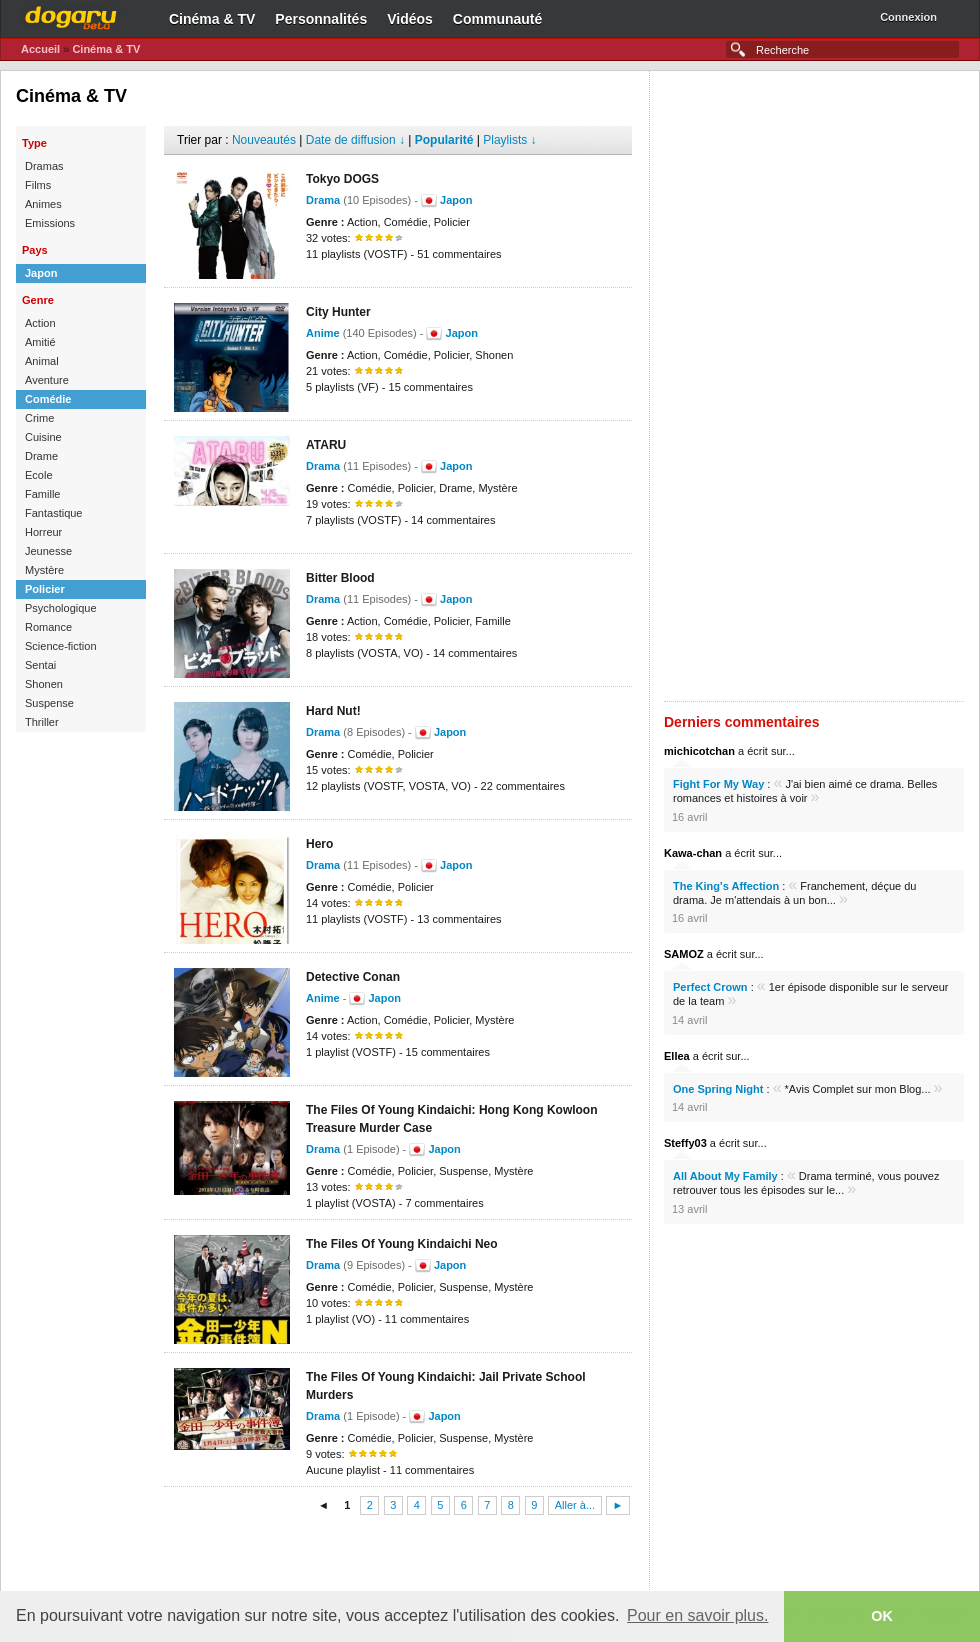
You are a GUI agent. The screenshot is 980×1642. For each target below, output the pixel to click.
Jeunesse (48, 551)
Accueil (40, 49)
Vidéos (410, 19)
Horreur (43, 532)
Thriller (42, 722)
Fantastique (53, 513)
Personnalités (321, 19)
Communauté (497, 19)
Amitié (40, 342)
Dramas (44, 166)
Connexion (908, 17)
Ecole (39, 475)
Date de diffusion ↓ (355, 140)
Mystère (44, 570)
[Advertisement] (398, 1556)
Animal (42, 361)
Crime (39, 418)
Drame (41, 456)
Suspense (49, 703)
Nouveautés (264, 140)
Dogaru (71, 15)
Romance (48, 627)
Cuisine (43, 437)
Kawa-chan (693, 853)
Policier (45, 589)
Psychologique (61, 608)
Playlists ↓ (509, 140)
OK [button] (882, 1616)
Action (40, 323)
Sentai (40, 665)
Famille (42, 494)
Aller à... (575, 1506)
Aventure (47, 380)
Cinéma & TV (212, 19)
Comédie (48, 399)
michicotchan (699, 751)
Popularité (444, 140)
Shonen (44, 684)
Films (38, 185)
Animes (43, 204)
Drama (323, 200)
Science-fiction (61, 646)
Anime (323, 333)
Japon (41, 273)
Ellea (677, 1056)
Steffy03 (685, 1143)
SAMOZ (684, 954)
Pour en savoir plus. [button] (697, 1615)
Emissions (50, 223)
